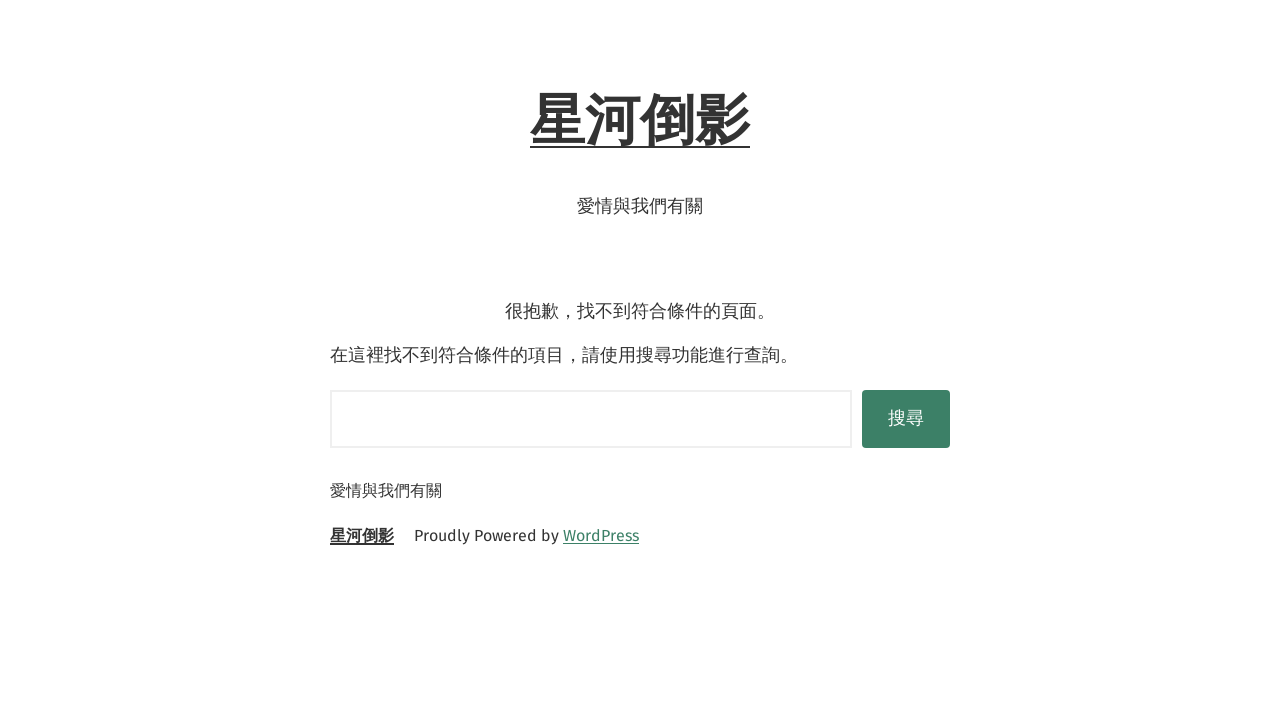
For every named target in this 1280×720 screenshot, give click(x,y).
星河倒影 (640, 120)
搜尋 (906, 418)
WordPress (601, 535)
